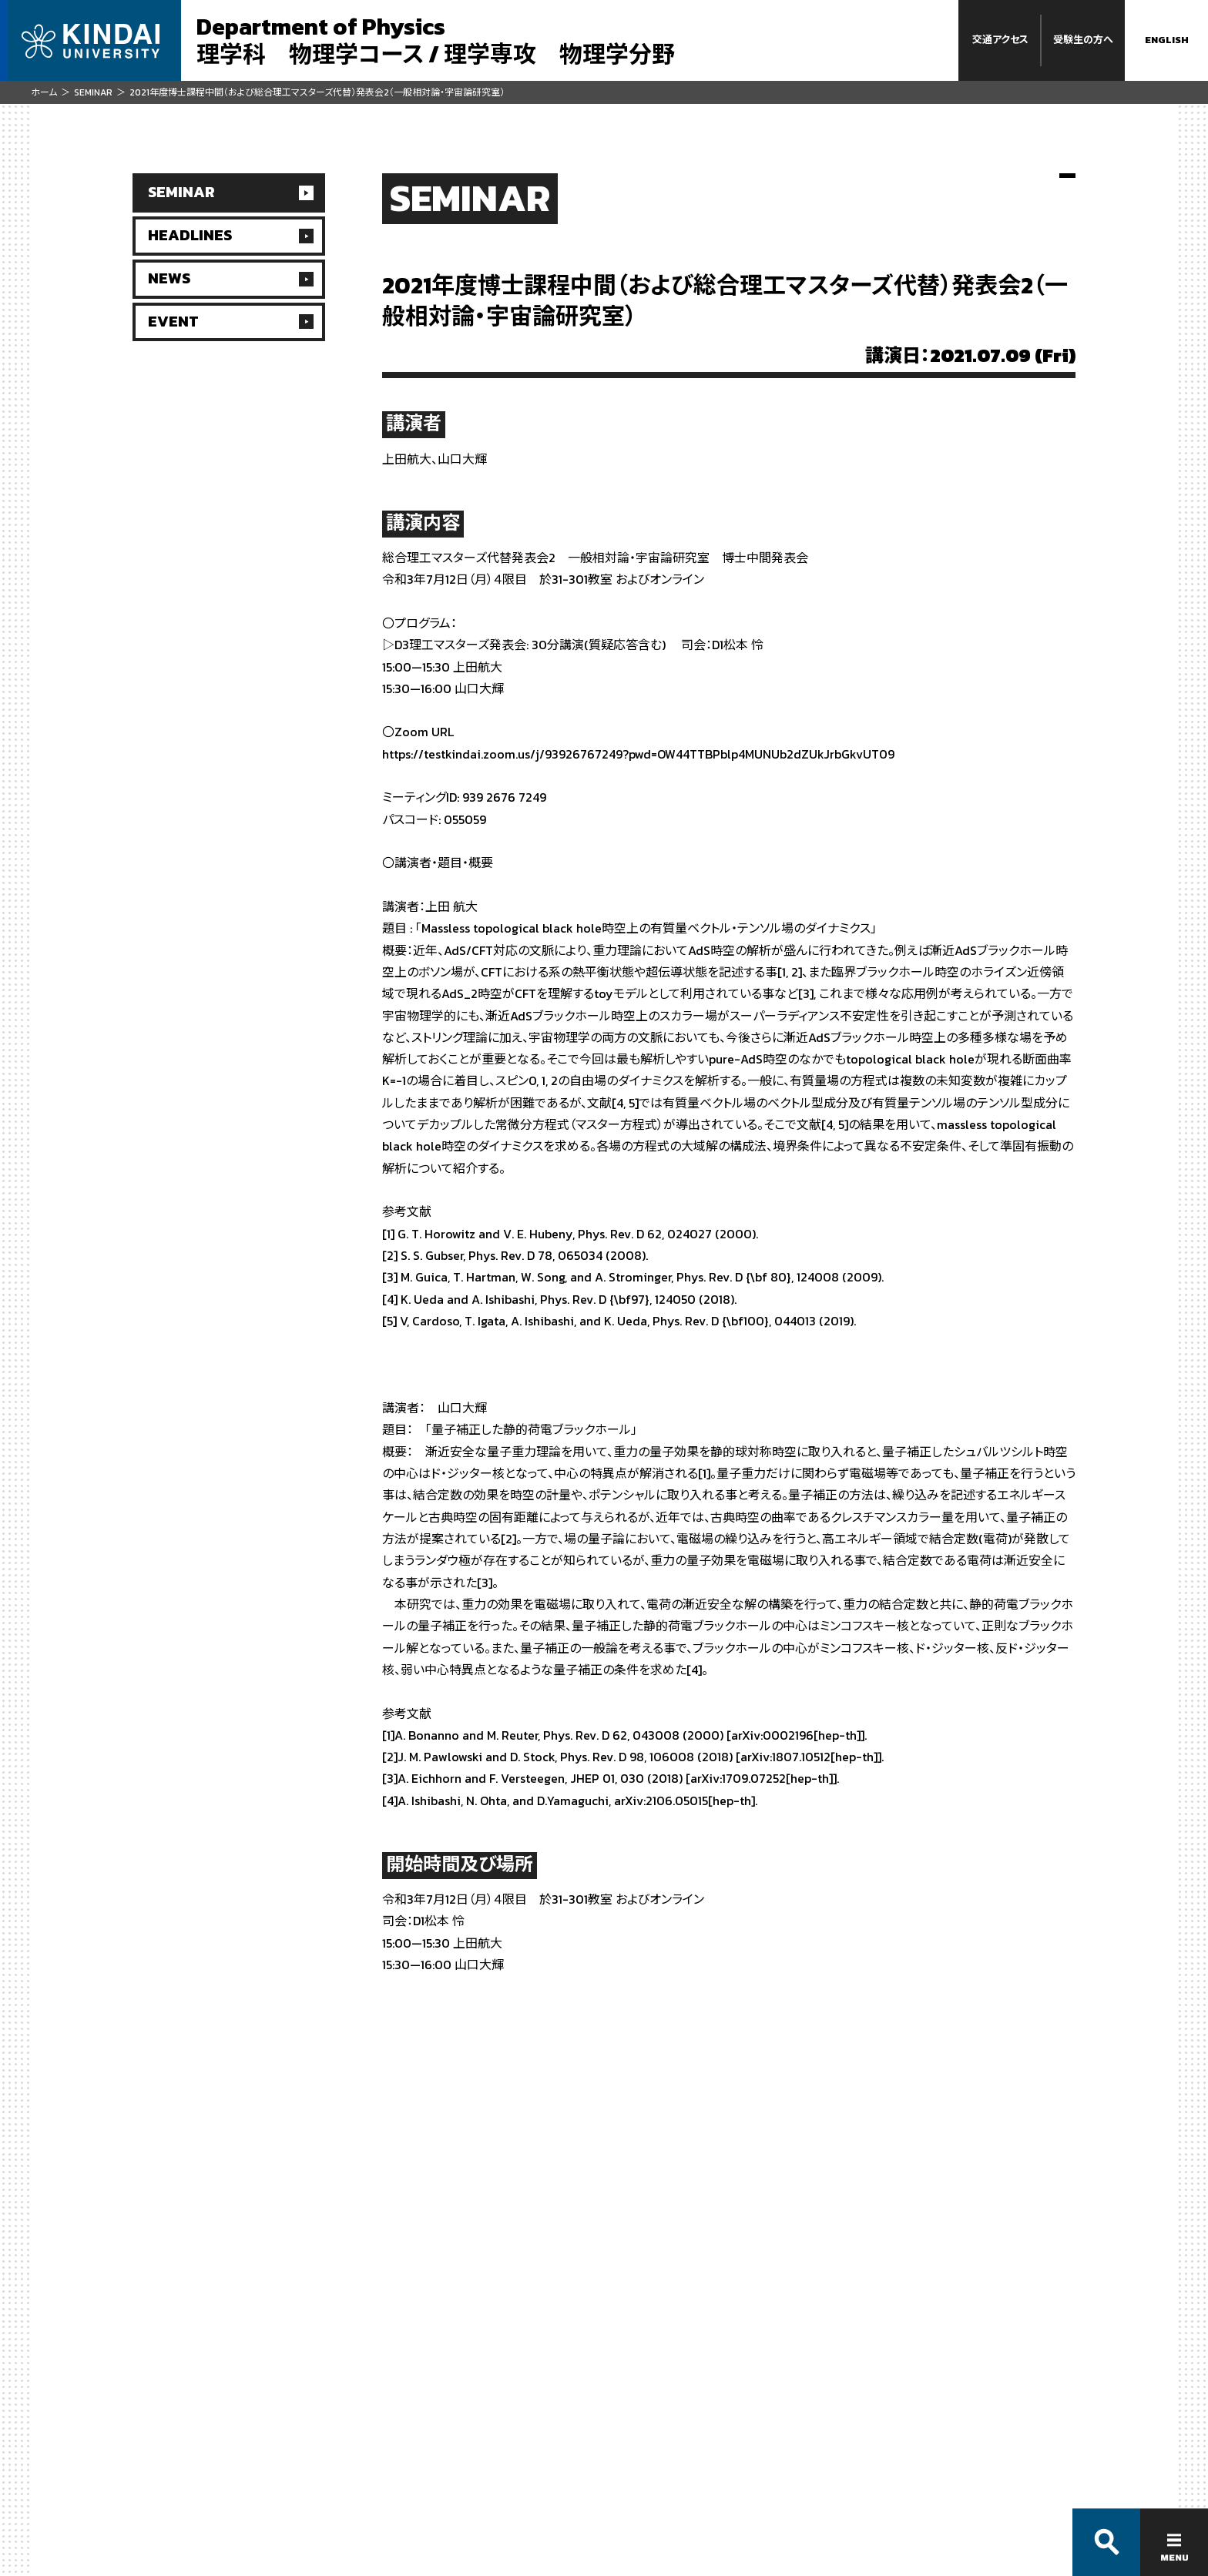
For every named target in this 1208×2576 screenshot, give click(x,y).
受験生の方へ (1083, 39)
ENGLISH (1167, 39)
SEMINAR (93, 92)
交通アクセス (1000, 39)
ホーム (44, 92)
